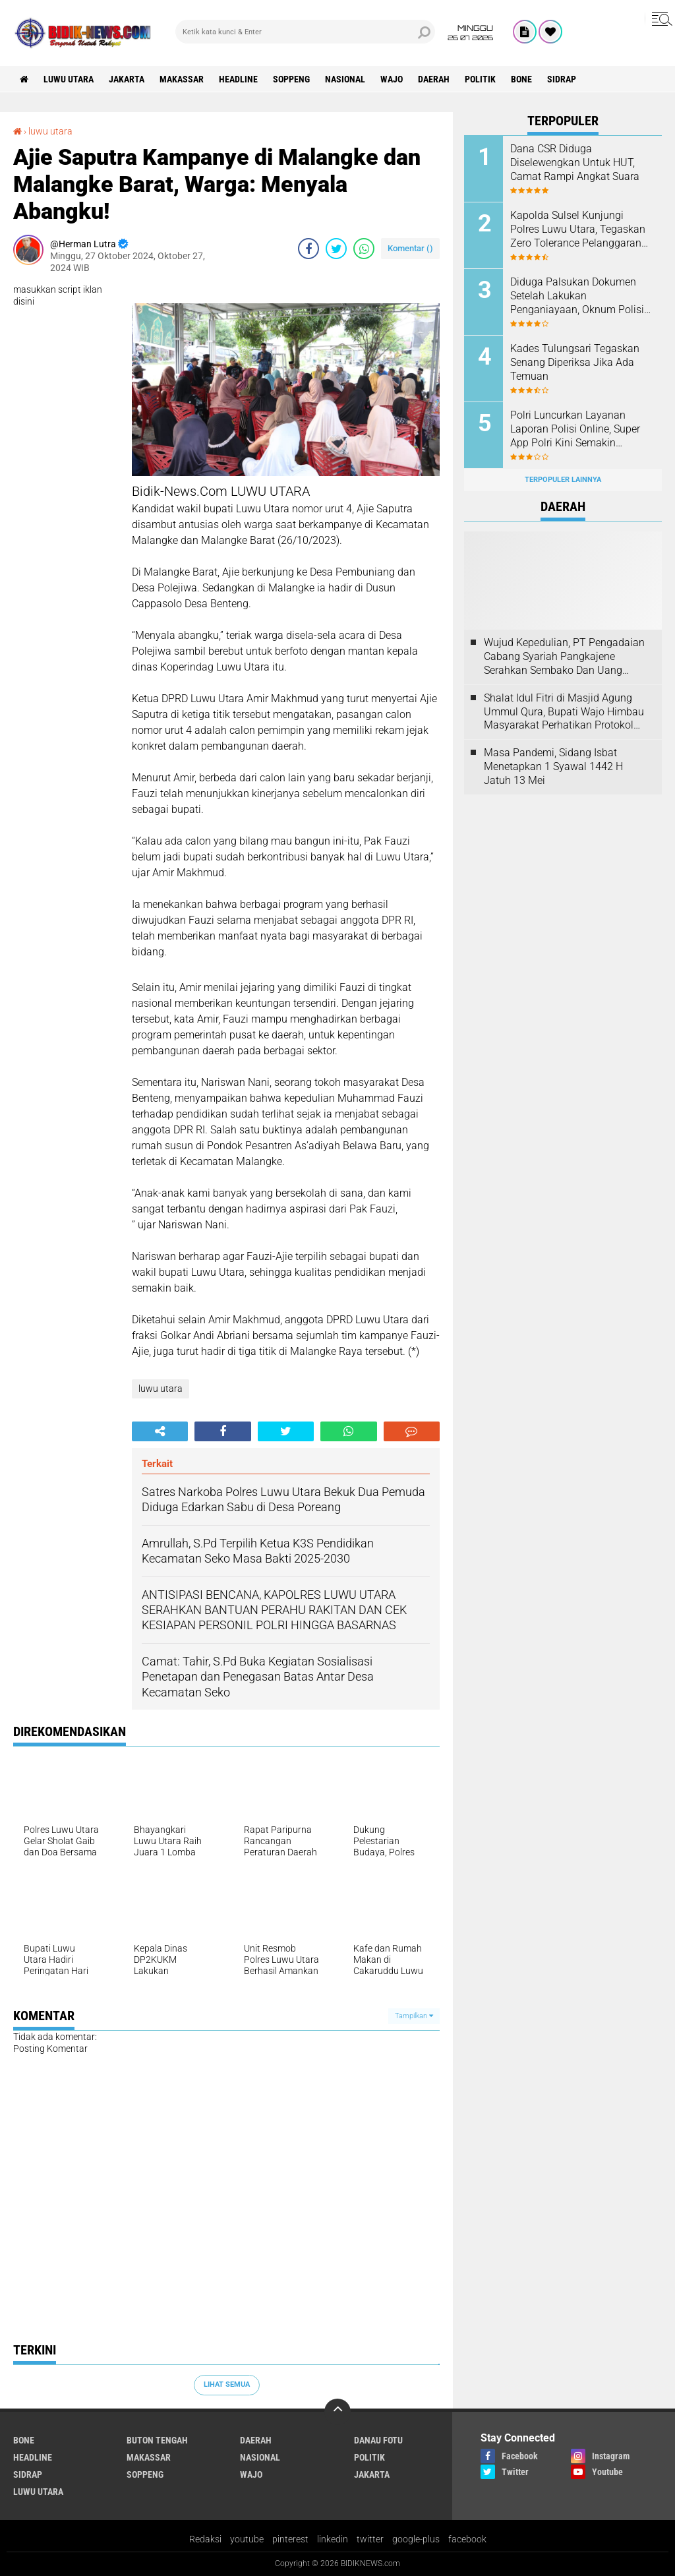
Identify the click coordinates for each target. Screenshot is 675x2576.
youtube (247, 2539)
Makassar (182, 79)
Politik (480, 79)
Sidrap (561, 79)
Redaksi (205, 2539)
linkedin (332, 2539)
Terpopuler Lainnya (563, 479)
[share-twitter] (336, 248)
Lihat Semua (227, 2384)
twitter (370, 2539)
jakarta (126, 79)
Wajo (391, 79)
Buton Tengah (157, 2440)
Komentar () (410, 248)
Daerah (434, 79)
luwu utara (69, 79)
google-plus (416, 2539)
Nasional (345, 79)
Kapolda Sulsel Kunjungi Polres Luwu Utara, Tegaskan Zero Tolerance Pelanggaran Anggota (577, 229)
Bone (521, 79)
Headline (238, 79)
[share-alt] (160, 1431)
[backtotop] (337, 2412)
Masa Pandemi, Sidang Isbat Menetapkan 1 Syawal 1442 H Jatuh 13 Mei (553, 766)
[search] (305, 32)
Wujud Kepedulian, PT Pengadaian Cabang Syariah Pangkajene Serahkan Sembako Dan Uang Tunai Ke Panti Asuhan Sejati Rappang (564, 656)
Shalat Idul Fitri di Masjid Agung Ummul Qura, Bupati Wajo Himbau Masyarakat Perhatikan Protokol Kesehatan (564, 712)
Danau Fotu (378, 2440)
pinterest (290, 2539)
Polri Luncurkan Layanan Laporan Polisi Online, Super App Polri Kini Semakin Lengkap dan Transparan (575, 429)
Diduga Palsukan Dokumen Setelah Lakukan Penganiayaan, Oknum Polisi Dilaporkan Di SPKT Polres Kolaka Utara (577, 296)
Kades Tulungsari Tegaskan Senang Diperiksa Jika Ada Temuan (574, 362)
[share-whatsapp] (363, 248)
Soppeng (291, 79)
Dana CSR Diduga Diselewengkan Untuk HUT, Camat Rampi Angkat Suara (574, 162)
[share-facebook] (308, 248)
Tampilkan (414, 2016)
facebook (467, 2539)
